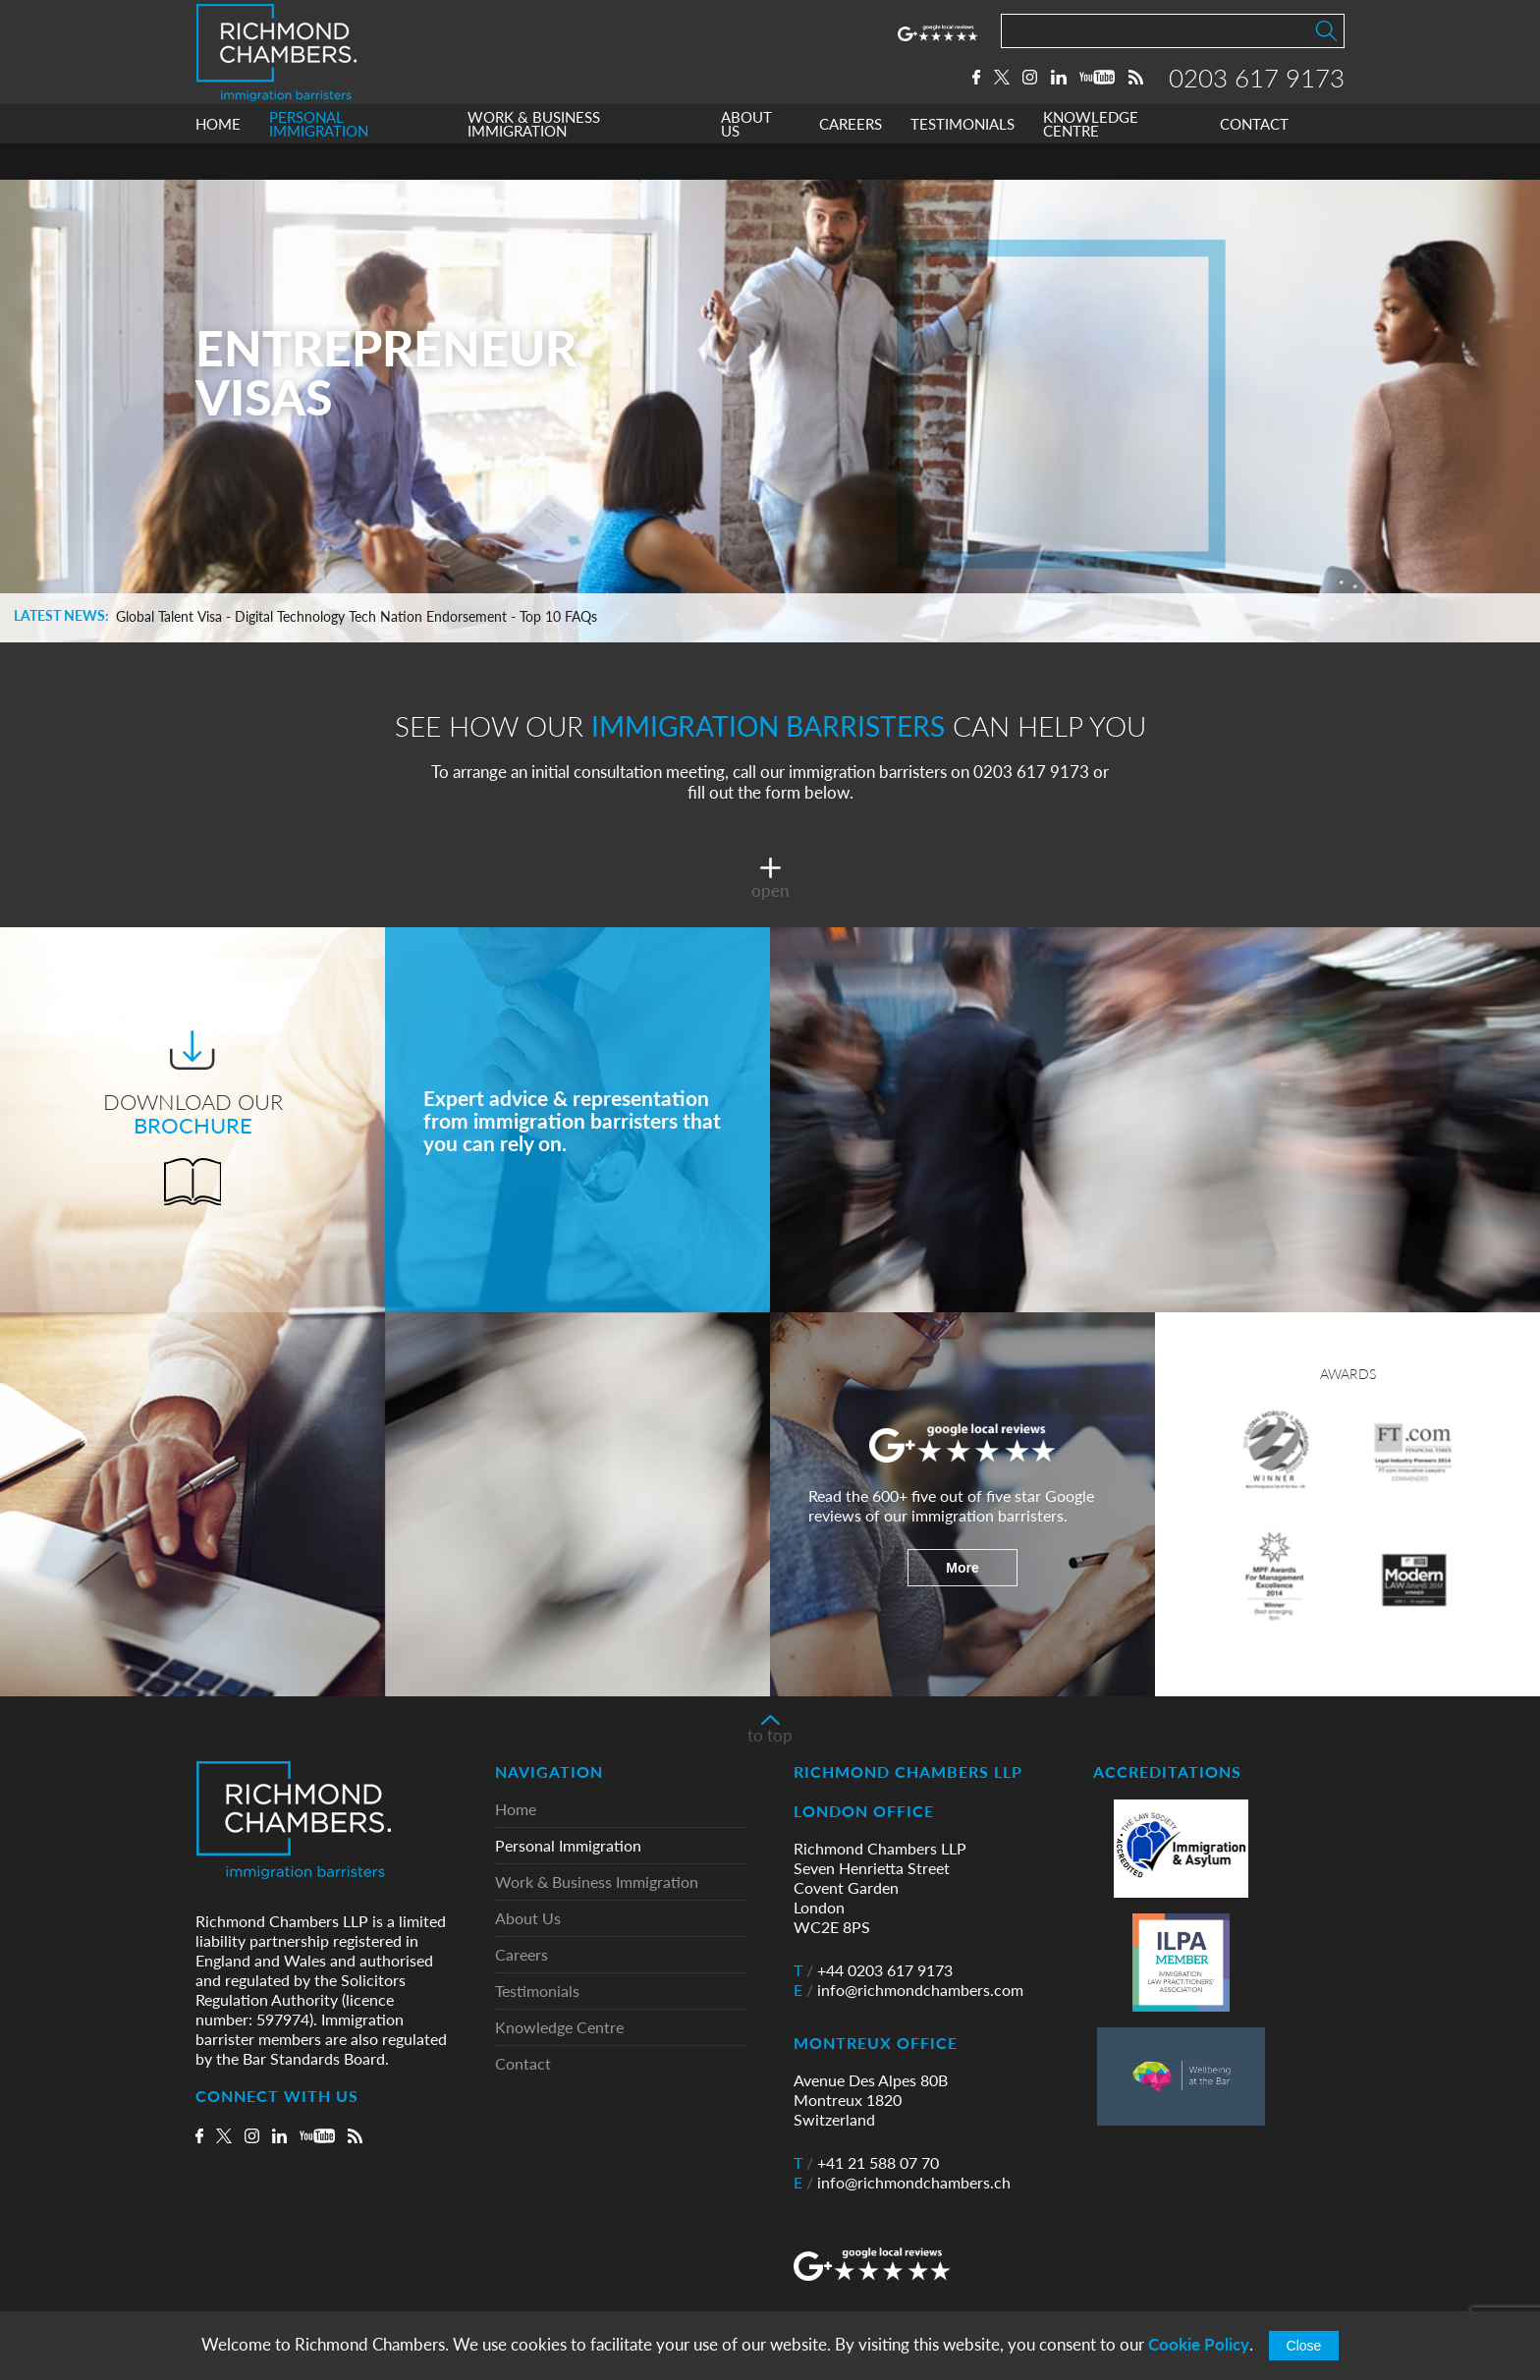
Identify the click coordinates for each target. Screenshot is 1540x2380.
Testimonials (537, 1991)
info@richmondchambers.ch (902, 2182)
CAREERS (850, 160)
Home (515, 1809)
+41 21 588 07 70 (866, 2163)
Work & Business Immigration (596, 1882)
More (962, 1568)
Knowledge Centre (559, 2028)
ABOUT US (746, 160)
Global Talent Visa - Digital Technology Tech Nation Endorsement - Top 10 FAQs (356, 617)
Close (1304, 2345)
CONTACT (1254, 160)
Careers (521, 1955)
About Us (528, 1919)
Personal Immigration (568, 1846)
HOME (218, 160)
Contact (523, 2064)
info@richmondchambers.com (908, 1990)
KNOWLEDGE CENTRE (1090, 160)
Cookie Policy (1198, 2344)
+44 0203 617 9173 (873, 1970)
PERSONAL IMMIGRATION (318, 160)
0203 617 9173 (1257, 95)
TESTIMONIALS (962, 160)
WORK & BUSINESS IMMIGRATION (534, 160)
